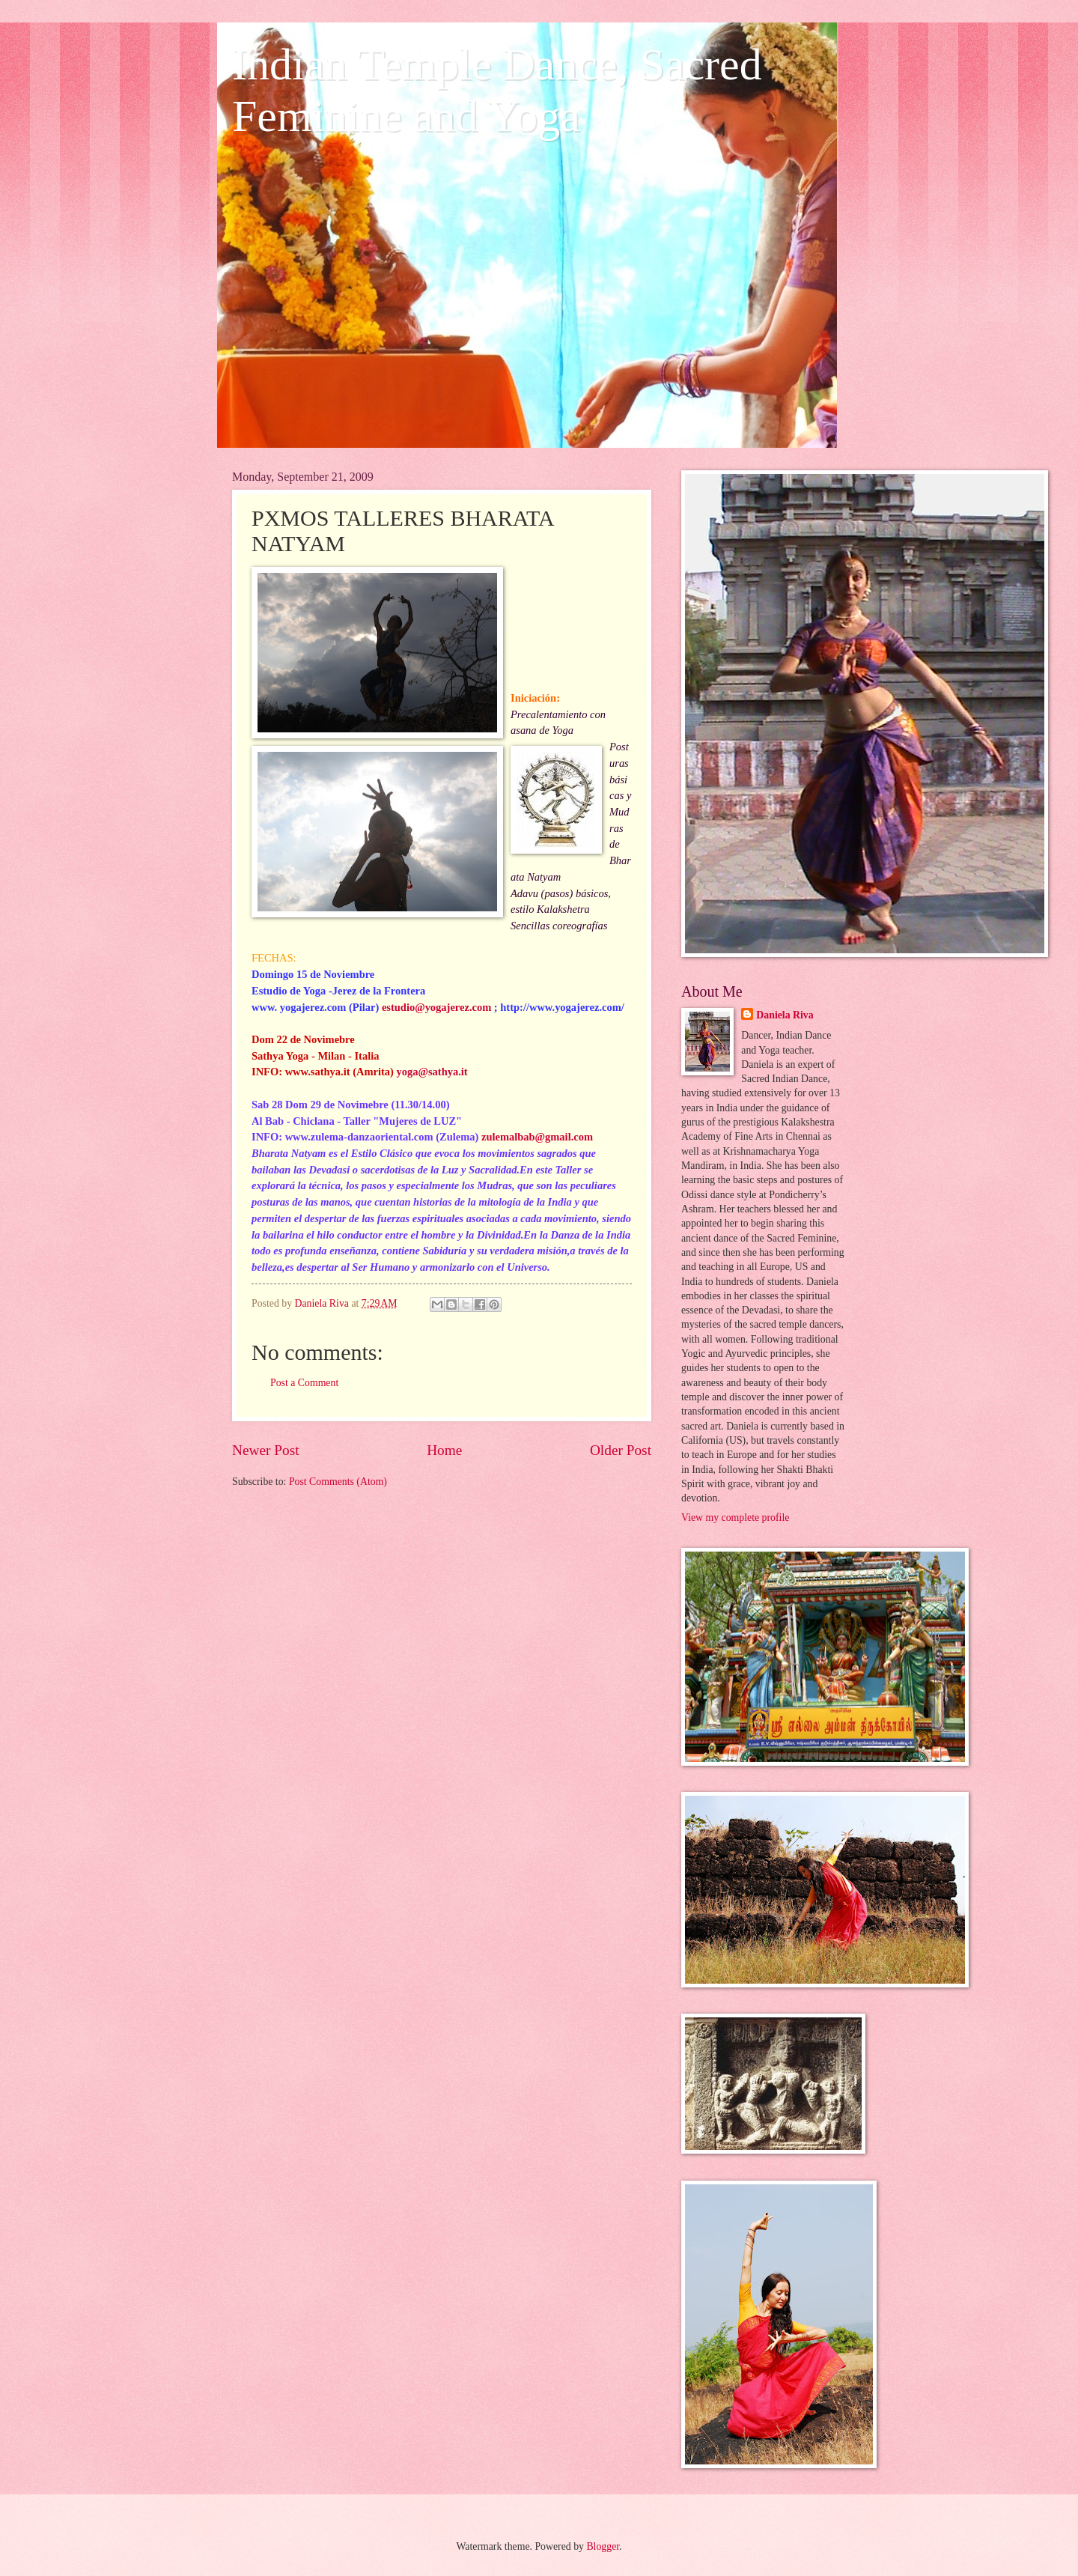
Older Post (620, 1450)
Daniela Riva (784, 1015)
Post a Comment (304, 1382)
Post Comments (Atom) (338, 1481)
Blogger (602, 2546)
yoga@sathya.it (432, 1072)
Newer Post (265, 1450)
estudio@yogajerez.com (436, 1007)
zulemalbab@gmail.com (537, 1137)
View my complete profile (735, 1517)
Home (444, 1450)
